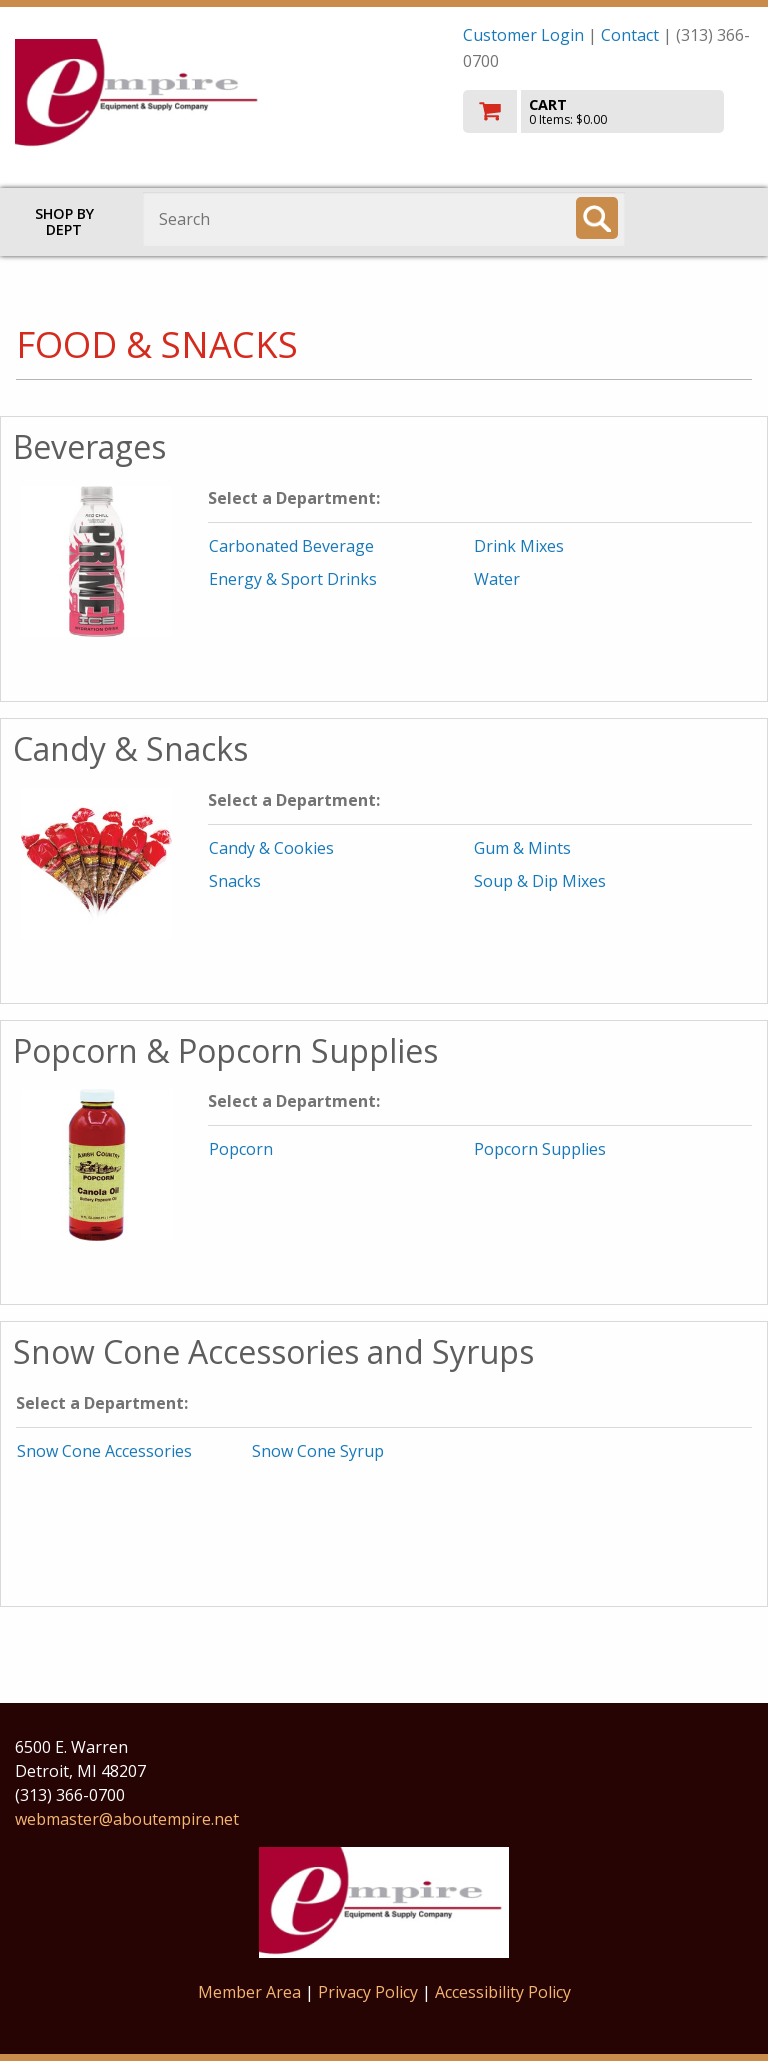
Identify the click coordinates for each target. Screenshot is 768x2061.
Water (497, 579)
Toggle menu (706, 217)
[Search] (597, 218)
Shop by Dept (64, 221)
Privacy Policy (370, 1992)
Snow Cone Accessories (104, 1451)
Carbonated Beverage (291, 546)
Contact (630, 35)
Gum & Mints (522, 848)
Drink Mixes (519, 546)
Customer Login (523, 35)
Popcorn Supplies (540, 1149)
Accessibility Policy (503, 1992)
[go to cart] (608, 111)
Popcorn (241, 1149)
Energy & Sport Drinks (293, 579)
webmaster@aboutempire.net (127, 1819)
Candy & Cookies (271, 848)
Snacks (235, 881)
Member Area (249, 1992)
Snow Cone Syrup (318, 1451)
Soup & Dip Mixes (540, 881)
